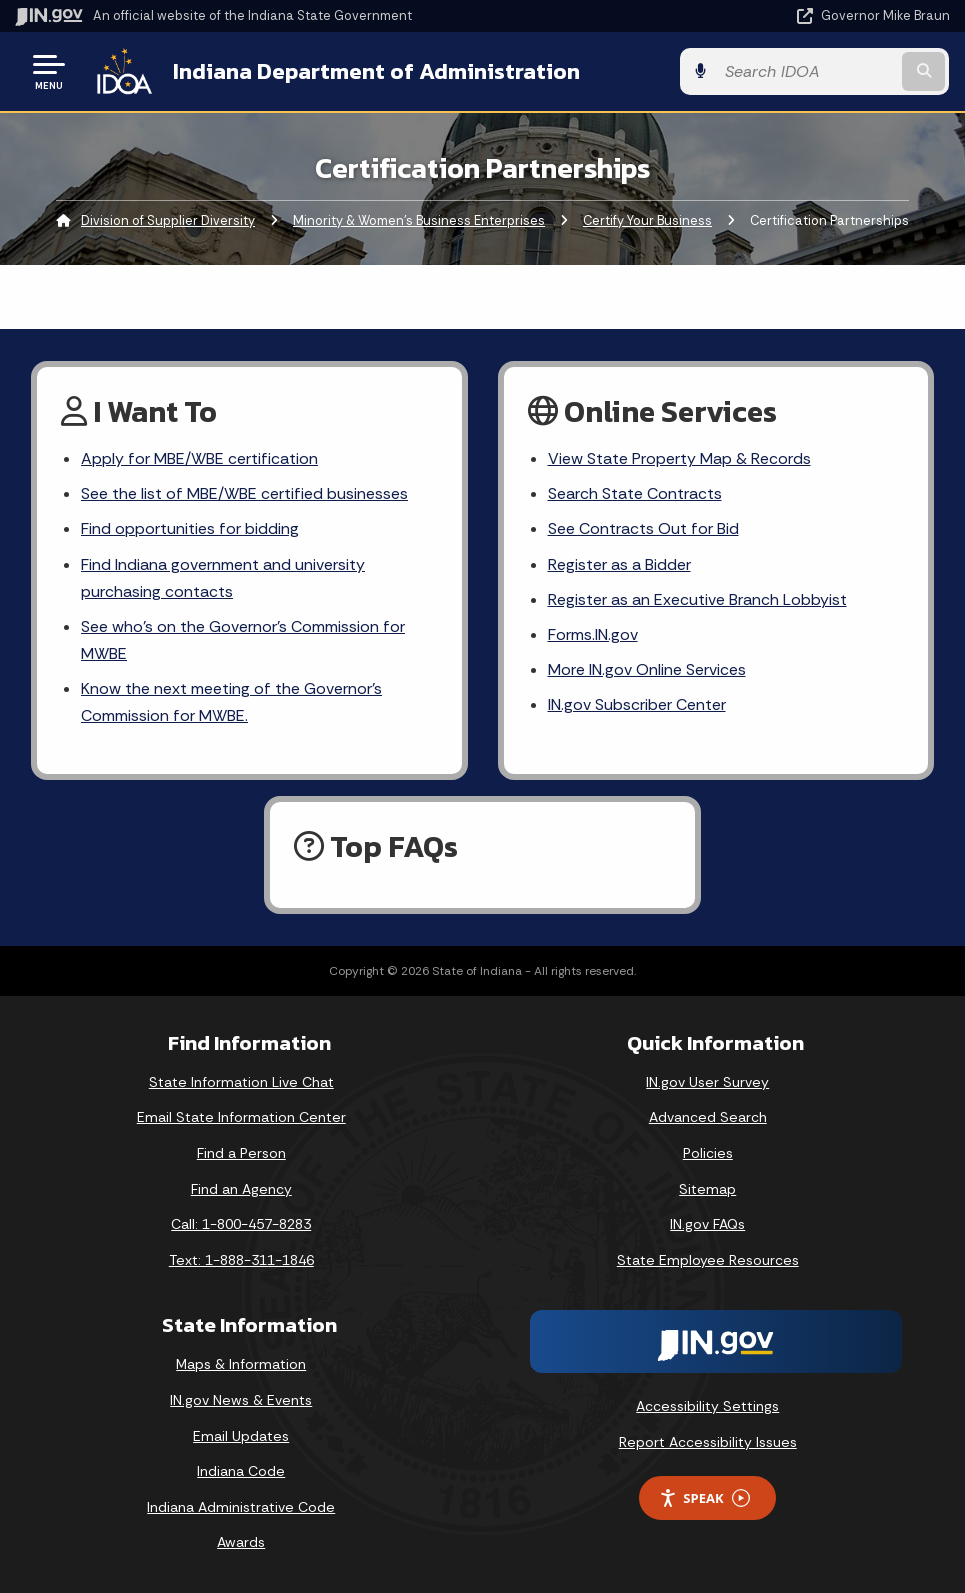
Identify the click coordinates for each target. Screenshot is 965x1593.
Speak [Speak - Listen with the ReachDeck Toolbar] (704, 1498)
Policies (708, 1153)
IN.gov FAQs (707, 1224)
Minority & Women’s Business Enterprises (419, 220)
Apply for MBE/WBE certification (198, 458)
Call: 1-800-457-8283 (241, 1224)
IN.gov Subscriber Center (637, 704)
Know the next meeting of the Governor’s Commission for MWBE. (231, 702)
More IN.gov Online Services (647, 669)
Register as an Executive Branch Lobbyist (697, 599)
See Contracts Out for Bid (643, 528)
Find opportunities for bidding (189, 528)
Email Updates (241, 1436)
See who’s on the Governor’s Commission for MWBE (242, 640)
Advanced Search (708, 1117)
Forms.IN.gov (593, 634)
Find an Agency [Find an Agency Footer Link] (241, 1189)
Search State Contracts (635, 493)
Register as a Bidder (619, 564)
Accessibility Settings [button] (707, 1406)
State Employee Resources (708, 1260)
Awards (241, 1542)
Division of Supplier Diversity (168, 220)
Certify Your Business (647, 220)
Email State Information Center (241, 1117)
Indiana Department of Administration (375, 71)
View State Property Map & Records (679, 458)
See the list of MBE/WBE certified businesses (243, 493)
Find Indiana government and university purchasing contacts (223, 578)
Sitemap (707, 1189)
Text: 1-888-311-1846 (241, 1260)
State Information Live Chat (241, 1082)
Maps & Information (241, 1364)
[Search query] (809, 71)
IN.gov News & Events (241, 1400)
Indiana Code (241, 1471)
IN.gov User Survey (707, 1082)
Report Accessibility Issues (708, 1442)
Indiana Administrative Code (241, 1507)
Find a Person (241, 1153)
